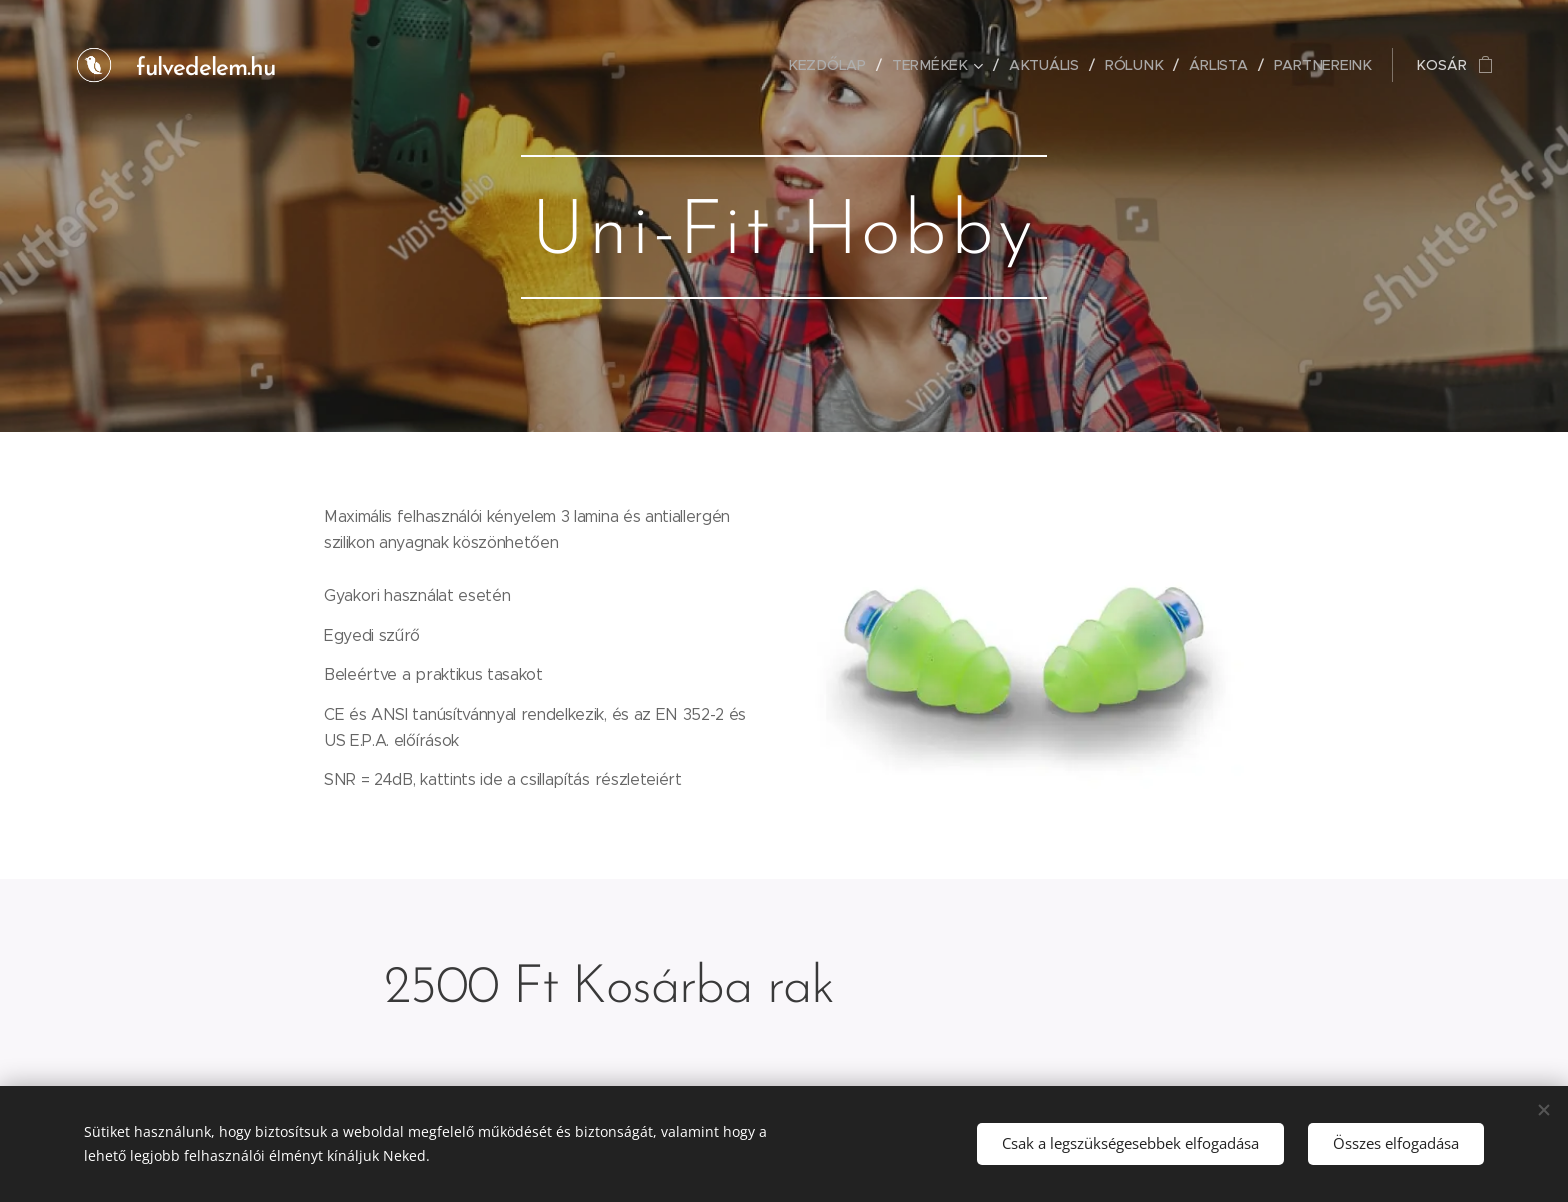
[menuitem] (837, 65)
